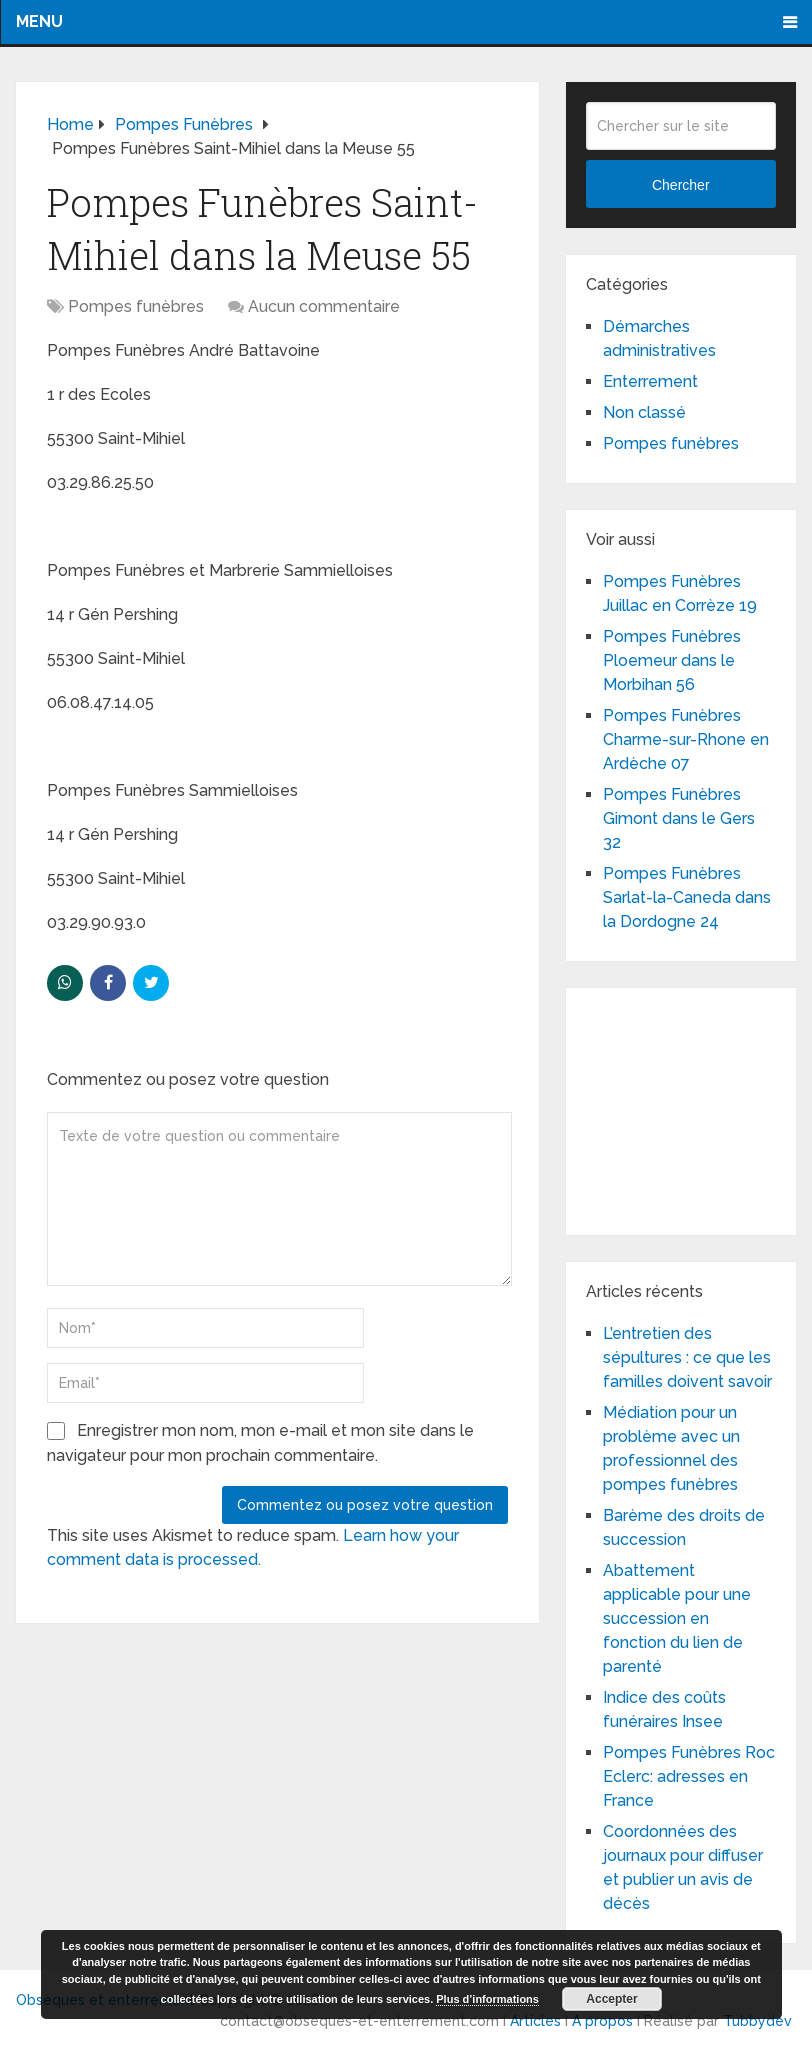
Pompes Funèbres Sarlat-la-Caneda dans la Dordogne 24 (687, 897)
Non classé (644, 412)
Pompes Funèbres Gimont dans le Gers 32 (679, 818)
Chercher (681, 185)
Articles (535, 2021)
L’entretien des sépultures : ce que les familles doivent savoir (687, 1357)
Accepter (611, 1999)
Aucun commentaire (324, 306)
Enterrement (650, 381)
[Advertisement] (699, 1108)
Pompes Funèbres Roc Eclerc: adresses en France (689, 1776)
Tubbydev (757, 2021)
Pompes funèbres (136, 306)
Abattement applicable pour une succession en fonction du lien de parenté (677, 1618)
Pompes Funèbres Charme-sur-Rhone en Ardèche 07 (686, 739)
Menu (39, 21)
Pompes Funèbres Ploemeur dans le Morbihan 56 (672, 660)
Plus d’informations (487, 1999)
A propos (602, 2021)
